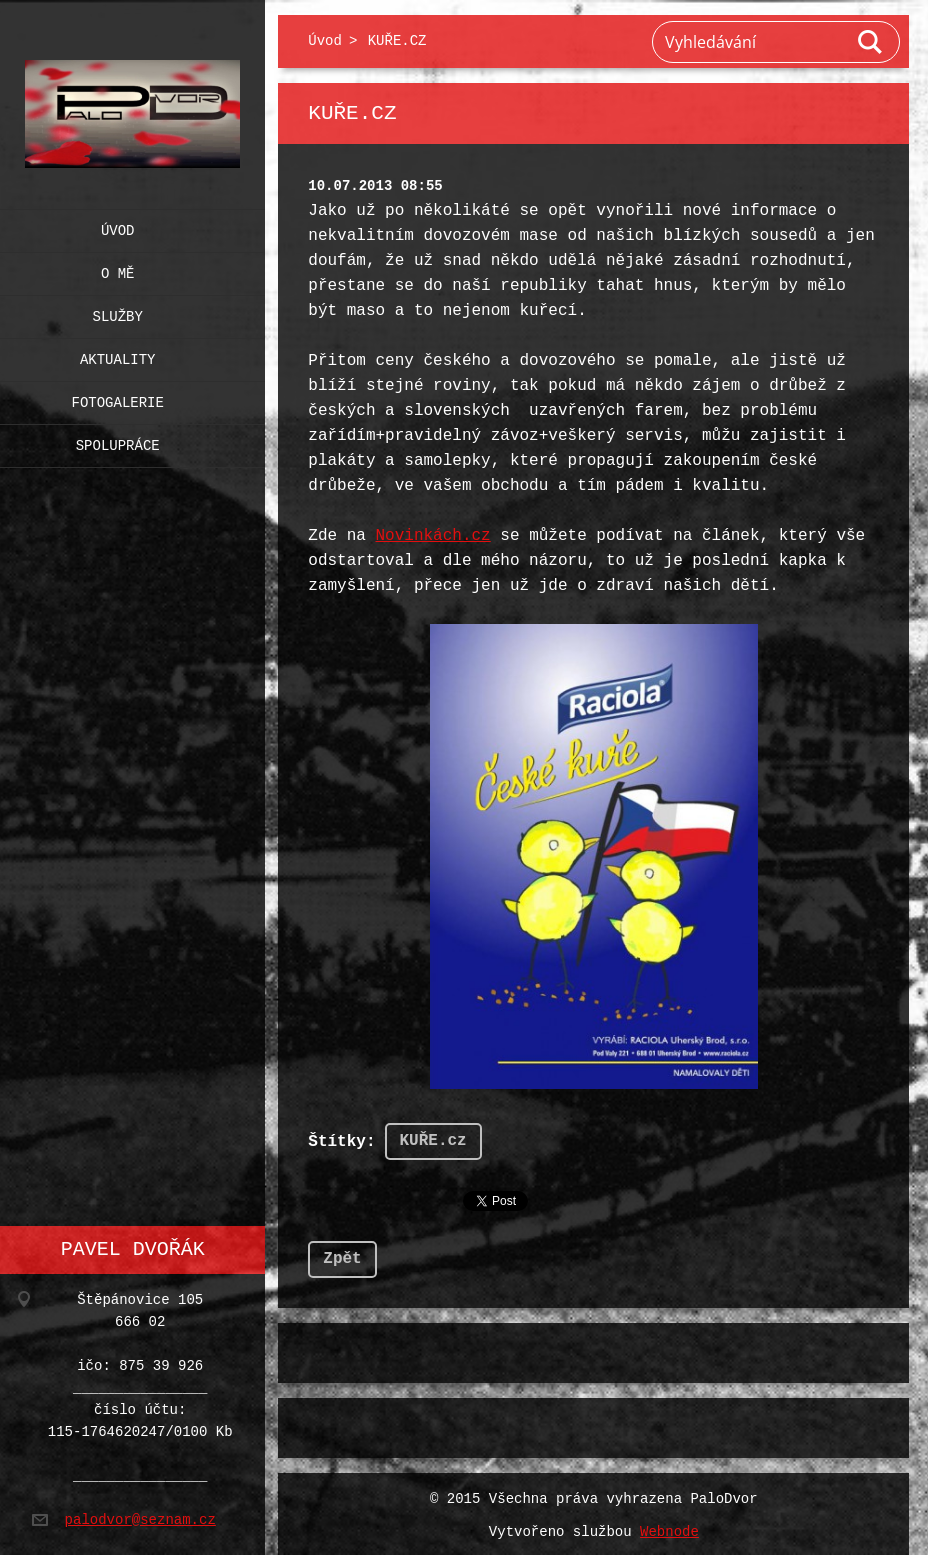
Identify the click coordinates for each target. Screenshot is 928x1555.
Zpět (342, 1255)
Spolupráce (118, 441)
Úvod (118, 226)
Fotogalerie (118, 398)
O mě (118, 269)
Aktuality (118, 355)
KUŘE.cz (433, 1139)
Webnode (669, 1528)
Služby (118, 312)
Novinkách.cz (432, 536)
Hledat (871, 42)
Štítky (337, 1140)
